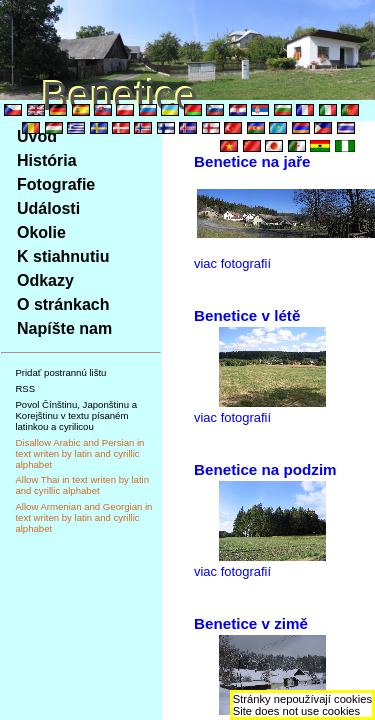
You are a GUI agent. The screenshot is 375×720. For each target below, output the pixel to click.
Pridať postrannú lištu (60, 372)
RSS (25, 388)
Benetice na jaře (252, 161)
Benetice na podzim (265, 469)
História (47, 160)
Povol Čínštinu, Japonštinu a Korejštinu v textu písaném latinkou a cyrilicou (76, 415)
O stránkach (63, 304)
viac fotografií (232, 263)
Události (48, 208)
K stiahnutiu (63, 256)
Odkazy (45, 280)
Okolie (41, 232)
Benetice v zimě (251, 623)
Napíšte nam (64, 328)
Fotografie (56, 184)
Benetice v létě (247, 315)
